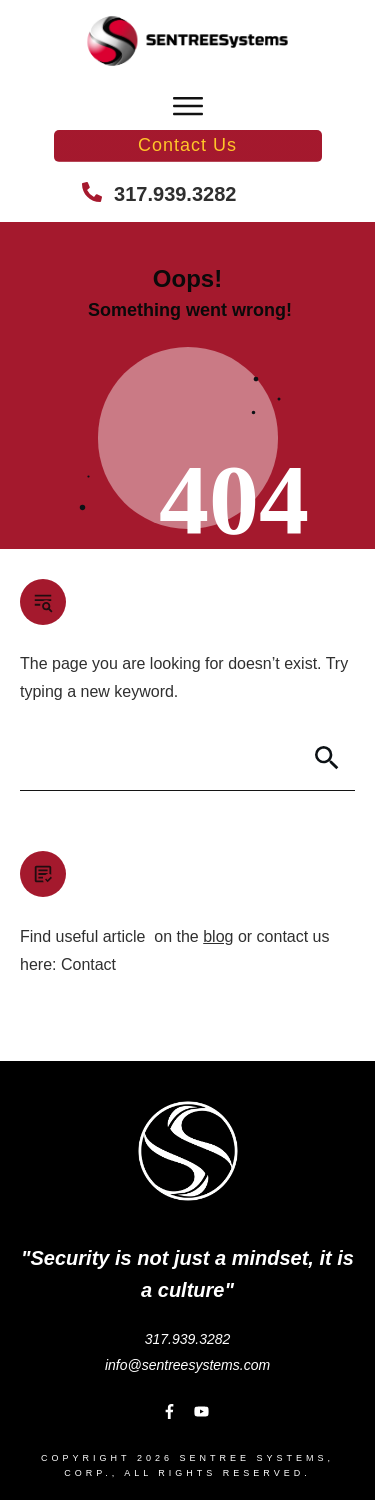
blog (218, 936)
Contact (88, 964)
